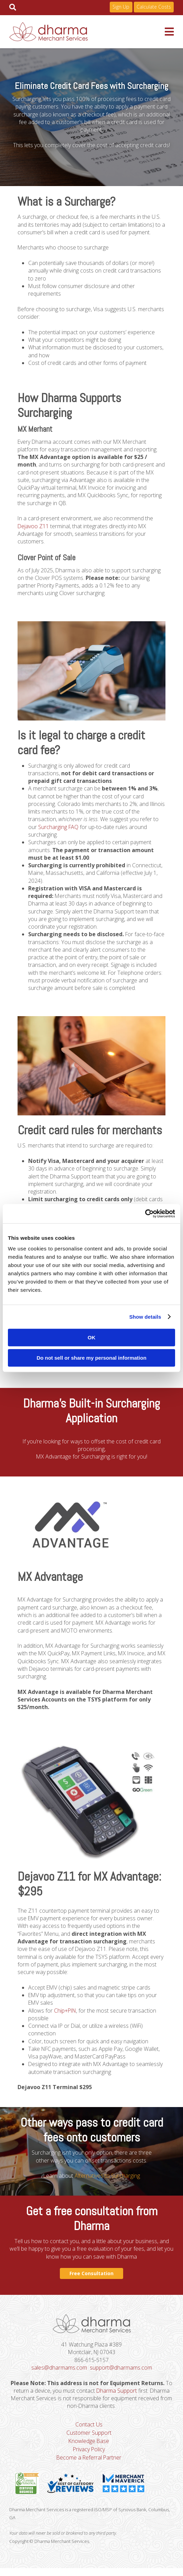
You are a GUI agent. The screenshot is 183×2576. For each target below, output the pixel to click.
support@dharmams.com (121, 2374)
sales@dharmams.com (59, 2374)
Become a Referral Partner (89, 2464)
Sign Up (120, 6)
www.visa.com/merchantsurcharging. (62, 1372)
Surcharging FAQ (59, 829)
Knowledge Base (88, 2448)
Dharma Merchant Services (87, 31)
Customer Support (88, 2440)
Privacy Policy (89, 2456)
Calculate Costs (154, 6)
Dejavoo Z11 (33, 527)
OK (92, 1337)
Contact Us (89, 2431)
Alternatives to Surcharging (107, 2182)
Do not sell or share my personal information (91, 1358)
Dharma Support (116, 2398)
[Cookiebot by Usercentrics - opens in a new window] (145, 1213)
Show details (145, 1317)
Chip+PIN (66, 2016)
